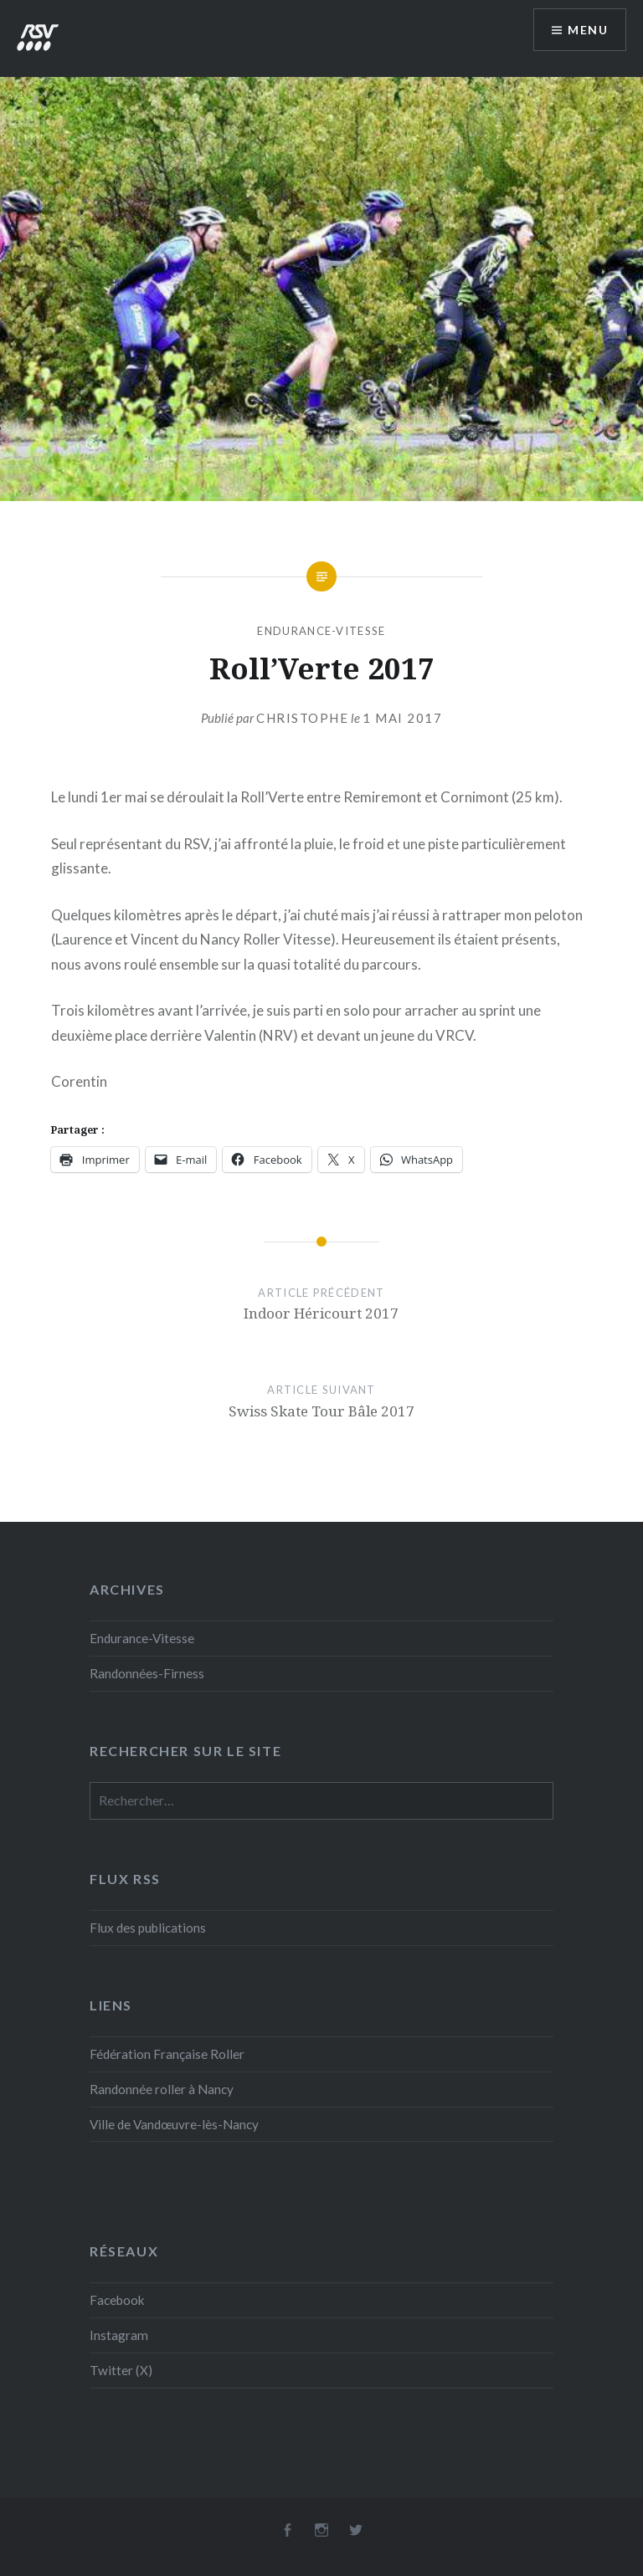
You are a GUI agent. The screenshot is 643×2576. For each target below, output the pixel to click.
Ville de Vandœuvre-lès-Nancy (174, 2124)
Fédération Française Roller (167, 2053)
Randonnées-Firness (147, 1673)
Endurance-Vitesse (321, 631)
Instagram (119, 2335)
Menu (588, 30)
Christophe (302, 717)
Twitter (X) (121, 2370)
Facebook (117, 2299)
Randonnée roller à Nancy (162, 2089)
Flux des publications (148, 1927)
